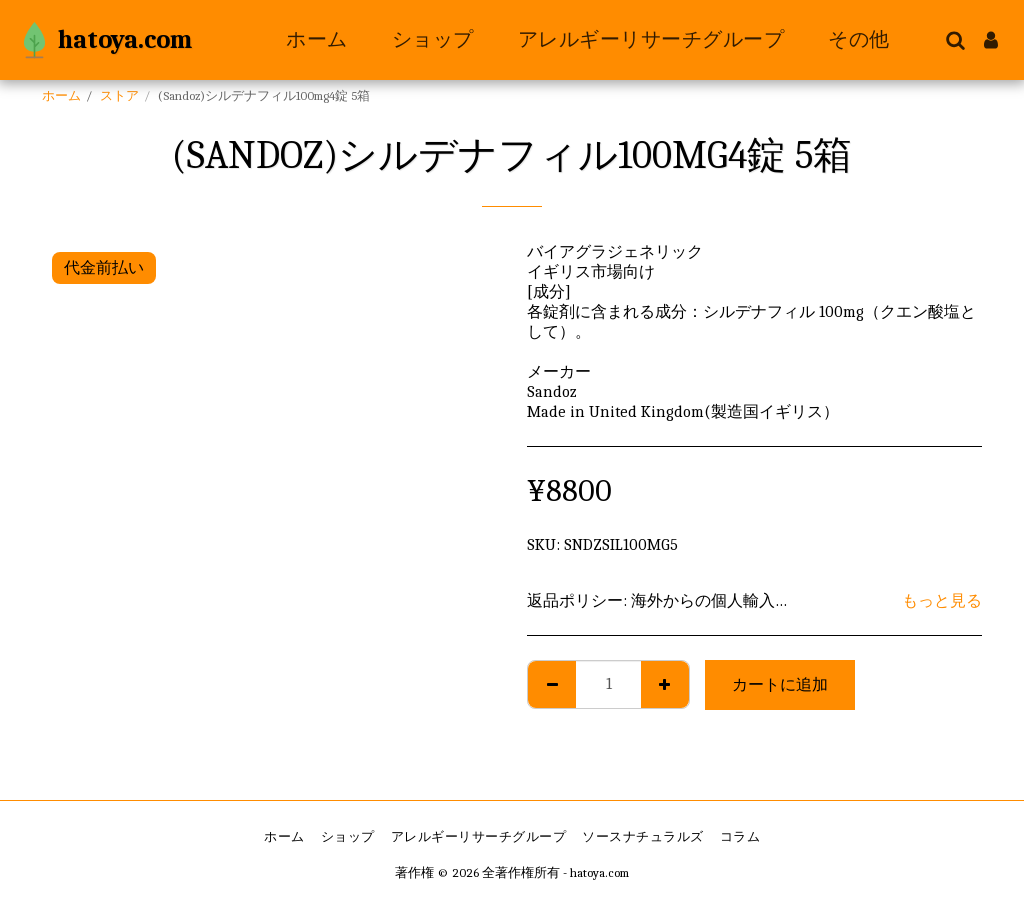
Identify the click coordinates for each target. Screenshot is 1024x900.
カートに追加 (780, 685)
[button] (955, 40)
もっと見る (942, 601)
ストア (119, 95)
